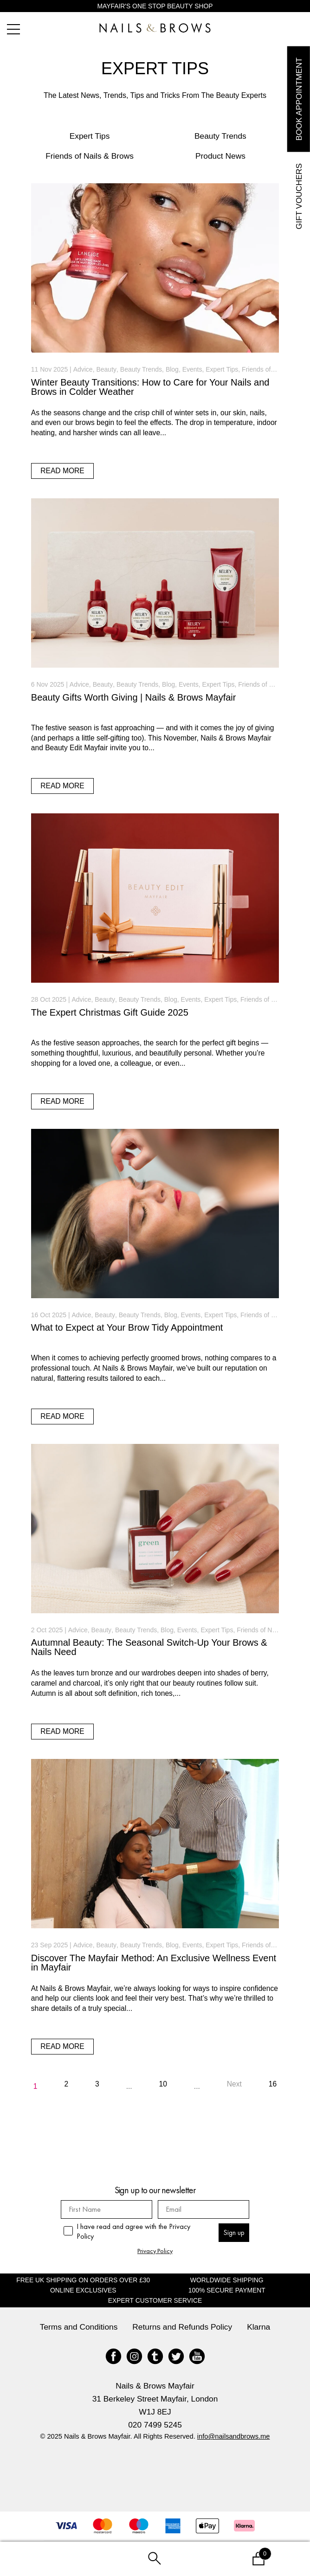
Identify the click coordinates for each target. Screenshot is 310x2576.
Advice (83, 369)
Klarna (258, 2326)
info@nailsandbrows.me (233, 2436)
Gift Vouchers (298, 196)
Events (192, 369)
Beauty (106, 369)
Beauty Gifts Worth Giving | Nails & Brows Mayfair (133, 697)
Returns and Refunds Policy (182, 2326)
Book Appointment (298, 98)
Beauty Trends (220, 136)
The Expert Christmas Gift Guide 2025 (109, 1012)
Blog (172, 369)
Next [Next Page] (234, 2084)
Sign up (234, 2232)
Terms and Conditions (79, 2326)
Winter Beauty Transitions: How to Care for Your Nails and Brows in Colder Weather (150, 387)
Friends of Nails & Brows (89, 156)
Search (155, 2559)
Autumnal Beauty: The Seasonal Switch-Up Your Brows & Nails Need (149, 1647)
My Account (51, 2559)
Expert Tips (90, 136)
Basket (239, 2552)
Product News (220, 156)
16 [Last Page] (273, 2084)
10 (163, 2084)
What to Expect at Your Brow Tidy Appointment (127, 1327)
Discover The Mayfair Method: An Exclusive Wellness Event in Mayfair (153, 1962)
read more (62, 471)
